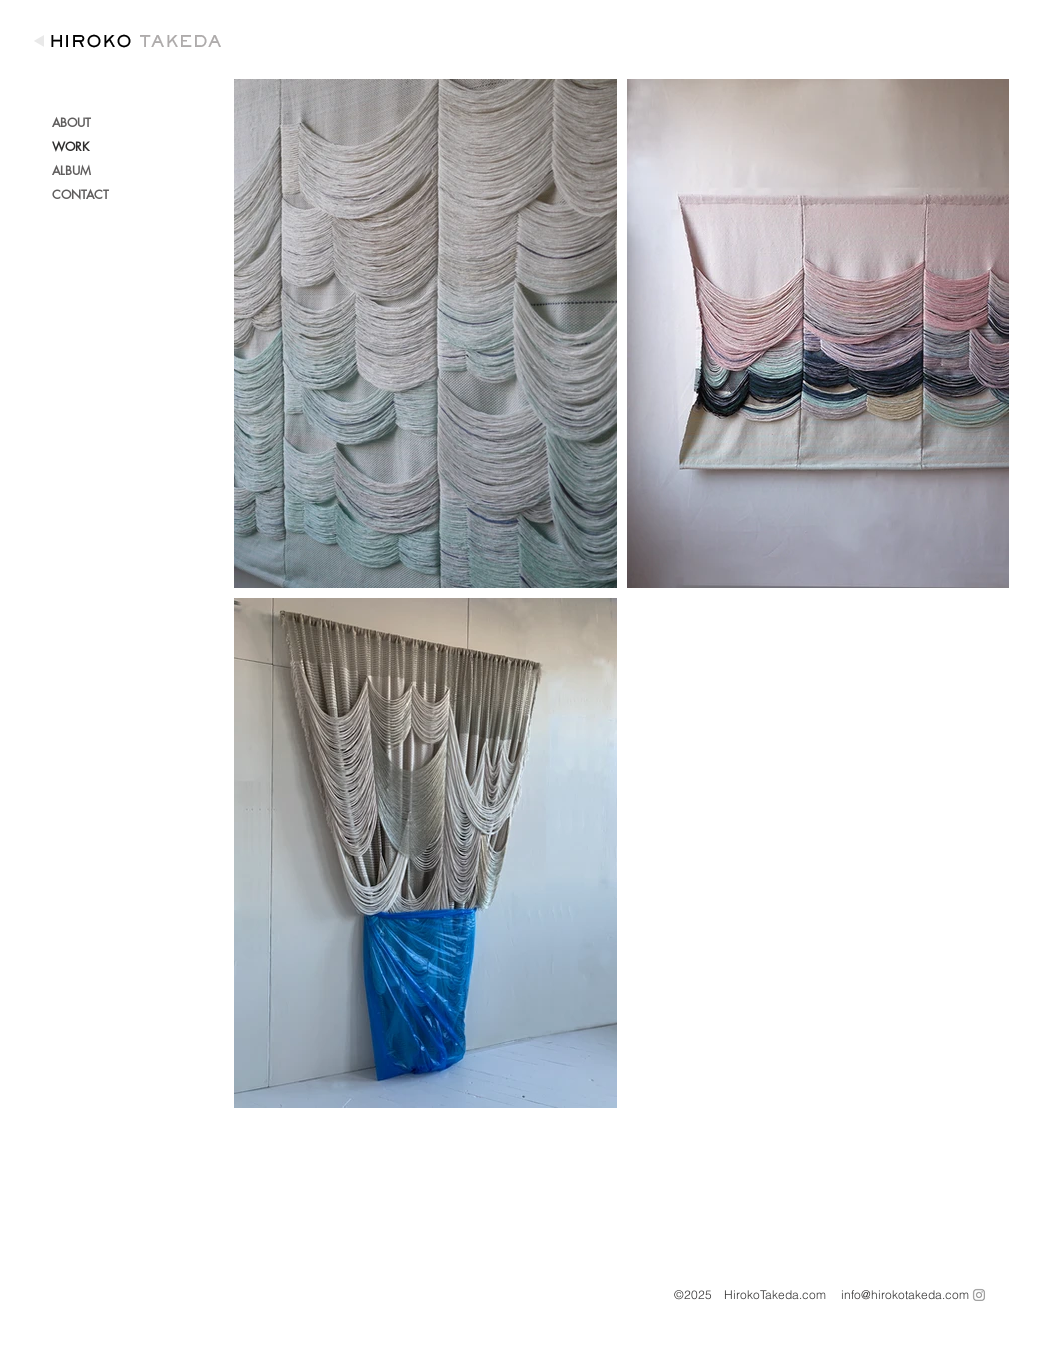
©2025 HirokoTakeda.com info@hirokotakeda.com (821, 1294)
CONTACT (80, 194)
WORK (70, 146)
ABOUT (71, 122)
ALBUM (71, 170)
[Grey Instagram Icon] (979, 1295)
